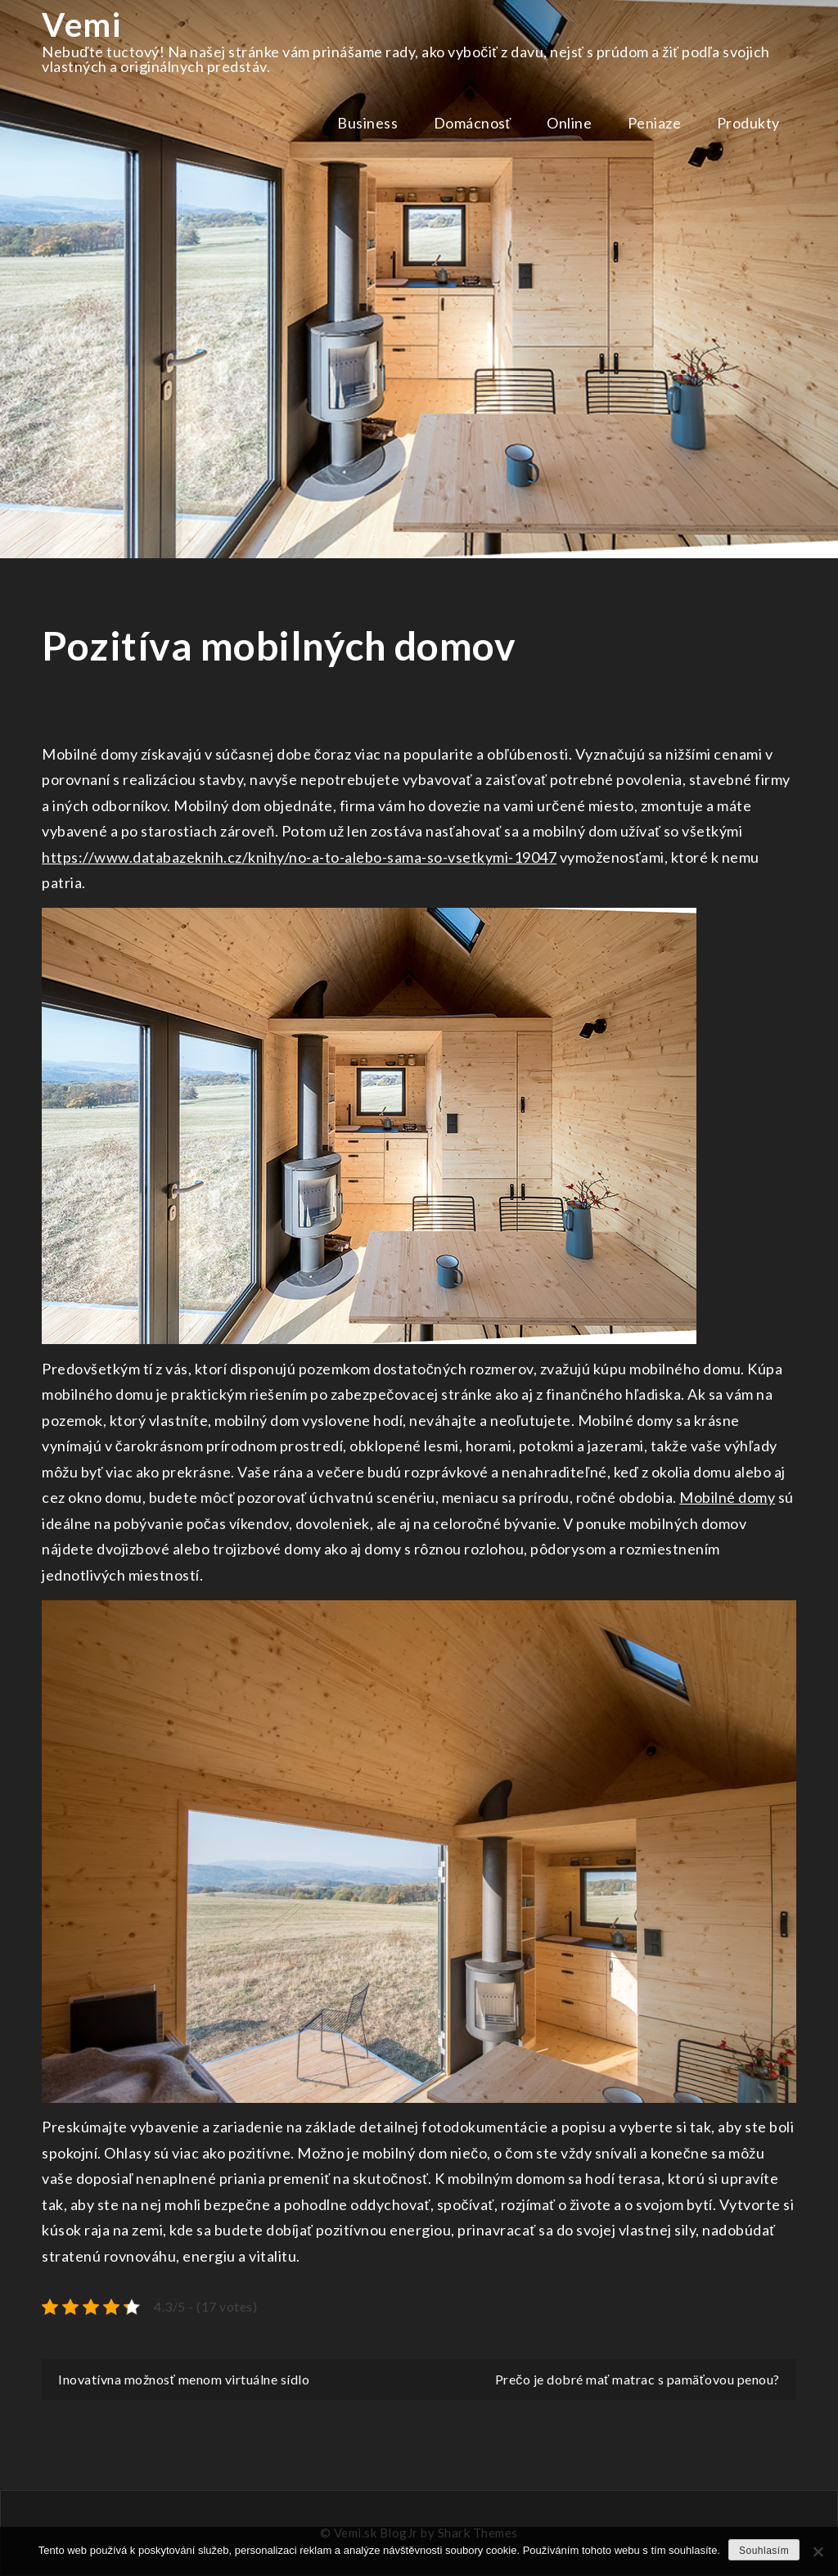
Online (569, 123)
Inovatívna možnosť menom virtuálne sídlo (183, 2379)
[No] (817, 2551)
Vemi (81, 24)
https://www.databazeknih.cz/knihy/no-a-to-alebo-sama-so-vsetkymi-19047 (299, 857)
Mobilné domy (727, 1497)
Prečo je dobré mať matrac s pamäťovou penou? (637, 2379)
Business (367, 123)
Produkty (748, 123)
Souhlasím (764, 2550)
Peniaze (655, 123)
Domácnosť (472, 123)
